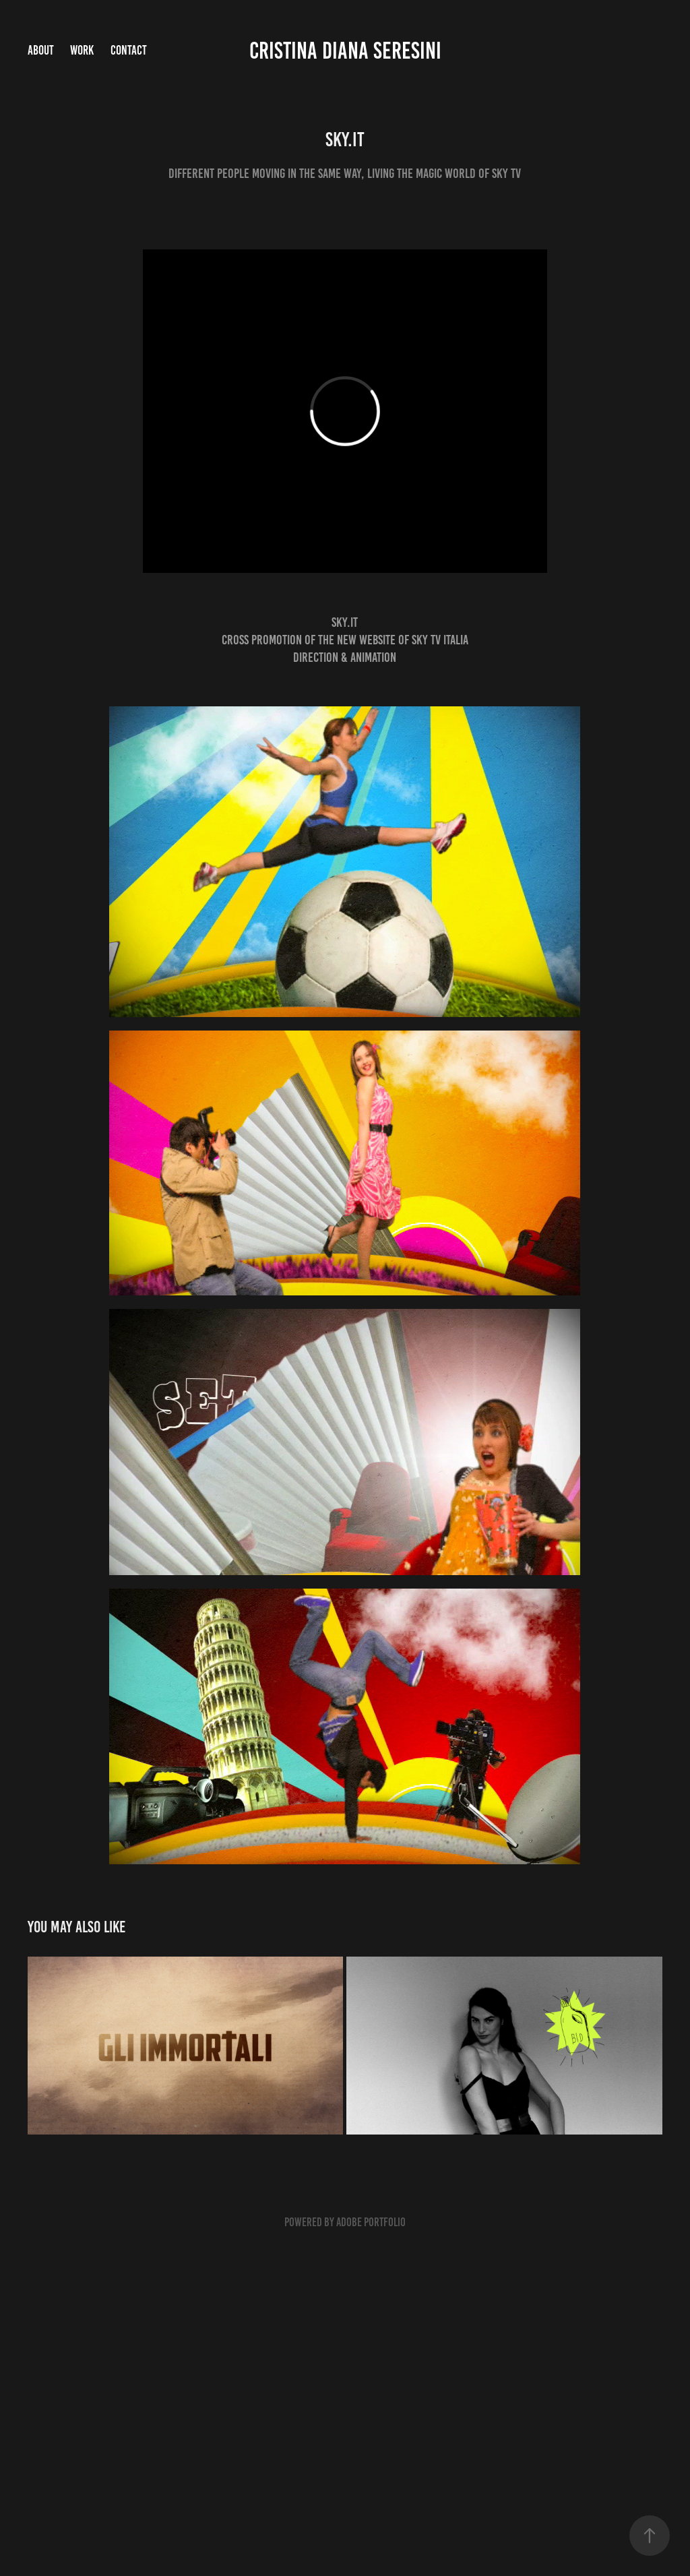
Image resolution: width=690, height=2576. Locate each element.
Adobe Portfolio (371, 2222)
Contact (129, 50)
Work (82, 50)
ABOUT (41, 50)
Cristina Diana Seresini (345, 50)
